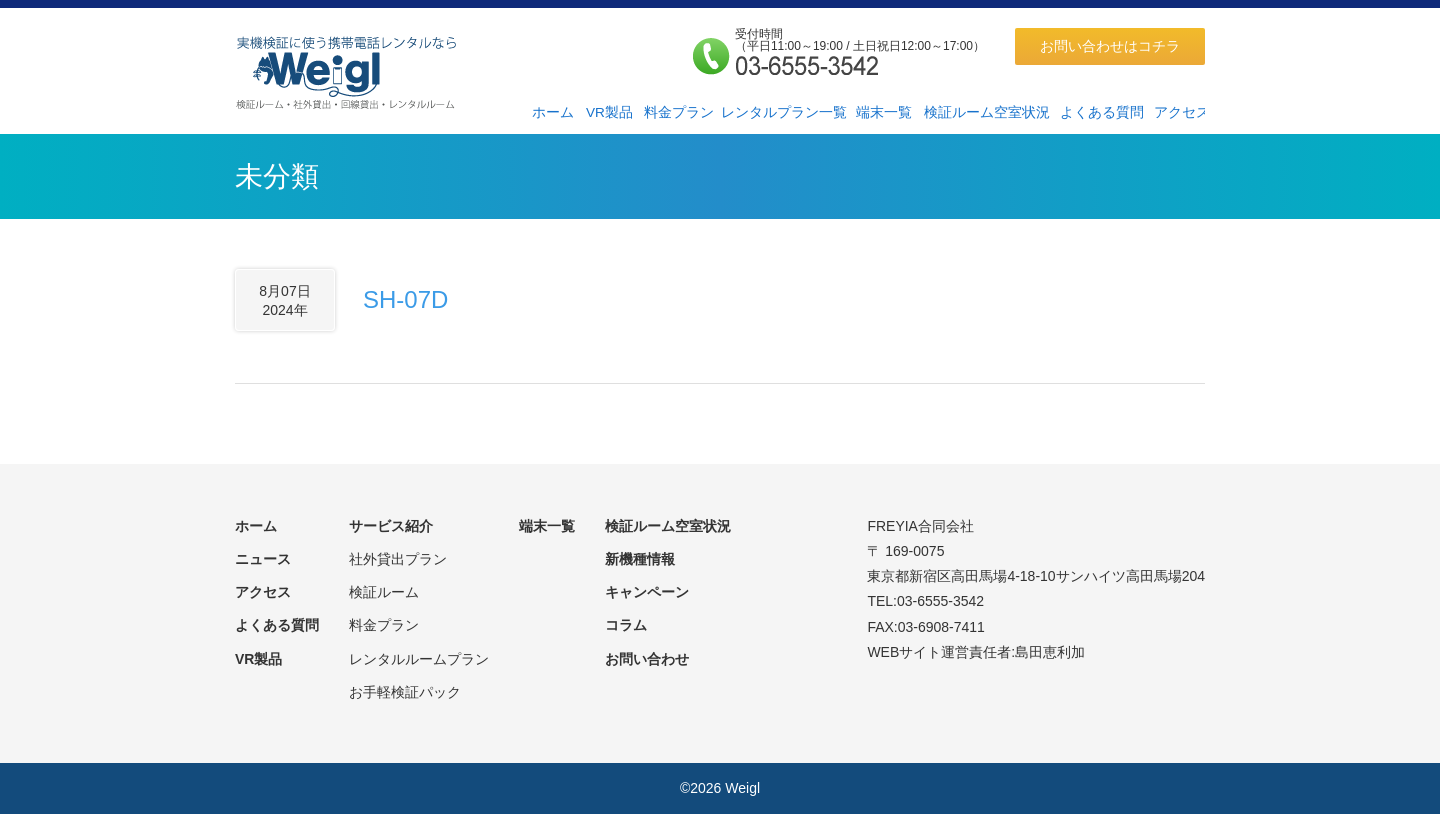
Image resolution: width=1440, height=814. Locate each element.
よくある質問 (1102, 112)
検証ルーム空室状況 (987, 112)
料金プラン (679, 112)
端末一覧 (884, 112)
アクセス (1182, 112)
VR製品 (609, 112)
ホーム (553, 112)
